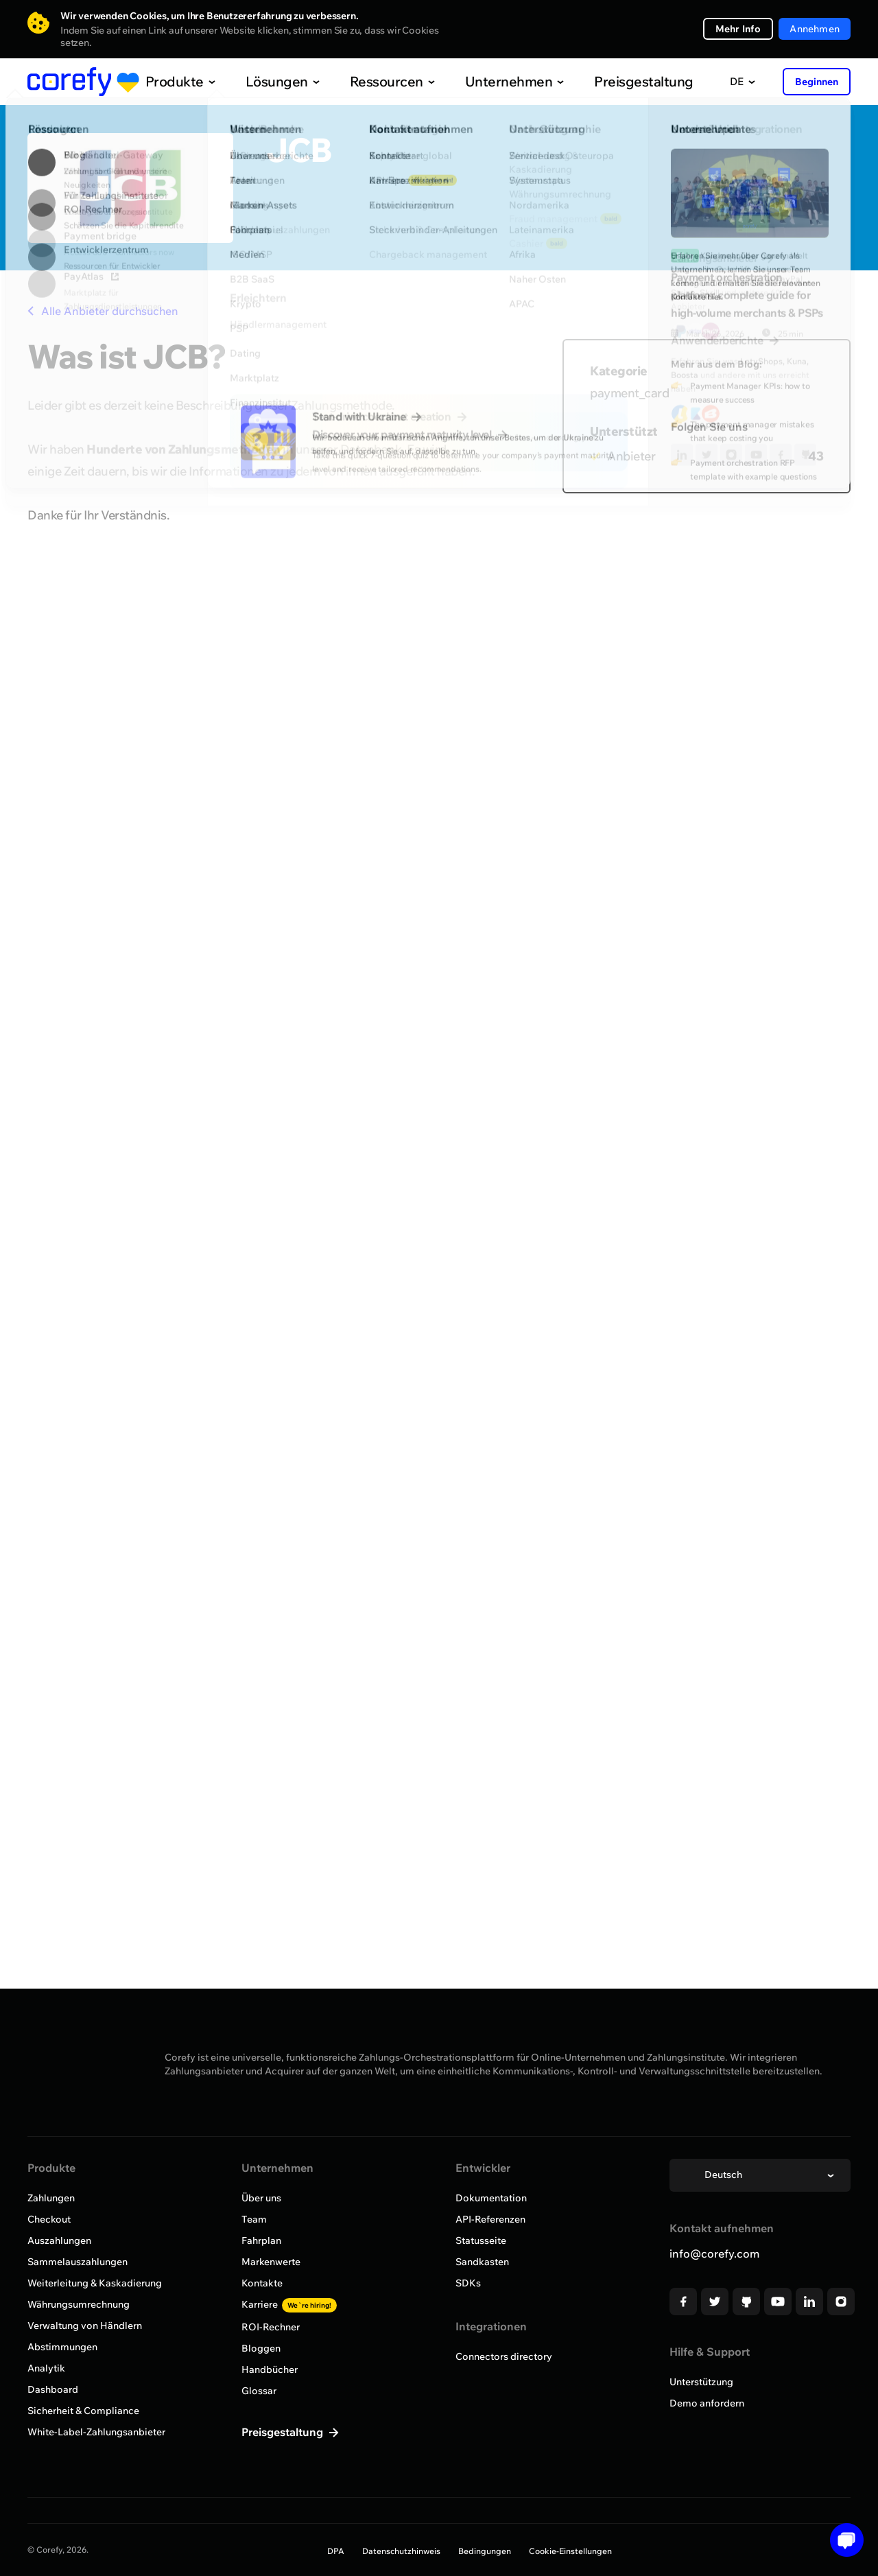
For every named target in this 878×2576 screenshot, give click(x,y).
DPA (335, 2551)
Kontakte (262, 2283)
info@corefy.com (714, 2253)
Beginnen (816, 81)
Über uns (261, 2198)
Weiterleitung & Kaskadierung (94, 2283)
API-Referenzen (490, 2219)
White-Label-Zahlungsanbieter (96, 2432)
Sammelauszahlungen (77, 2262)
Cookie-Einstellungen (570, 2551)
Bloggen (261, 2348)
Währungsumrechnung (78, 2304)
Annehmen (815, 29)
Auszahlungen (59, 2240)
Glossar (258, 2391)
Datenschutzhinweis (401, 2551)
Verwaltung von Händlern (84, 2325)
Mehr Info (738, 29)
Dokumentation (491, 2198)
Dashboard (52, 2389)
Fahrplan (261, 2240)
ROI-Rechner (270, 2327)
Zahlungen (51, 2198)
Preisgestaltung (610, 81)
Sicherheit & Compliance (83, 2410)
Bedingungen (484, 2551)
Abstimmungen (62, 2347)
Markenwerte (270, 2262)
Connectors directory (503, 2356)
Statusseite (480, 2240)
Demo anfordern (706, 2403)
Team (254, 2219)
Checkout (49, 2219)
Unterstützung (701, 2382)
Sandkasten (482, 2262)
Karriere (289, 2304)
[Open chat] (842, 2540)
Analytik (46, 2368)
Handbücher (269, 2369)
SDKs (468, 2283)
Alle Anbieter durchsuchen (102, 311)
